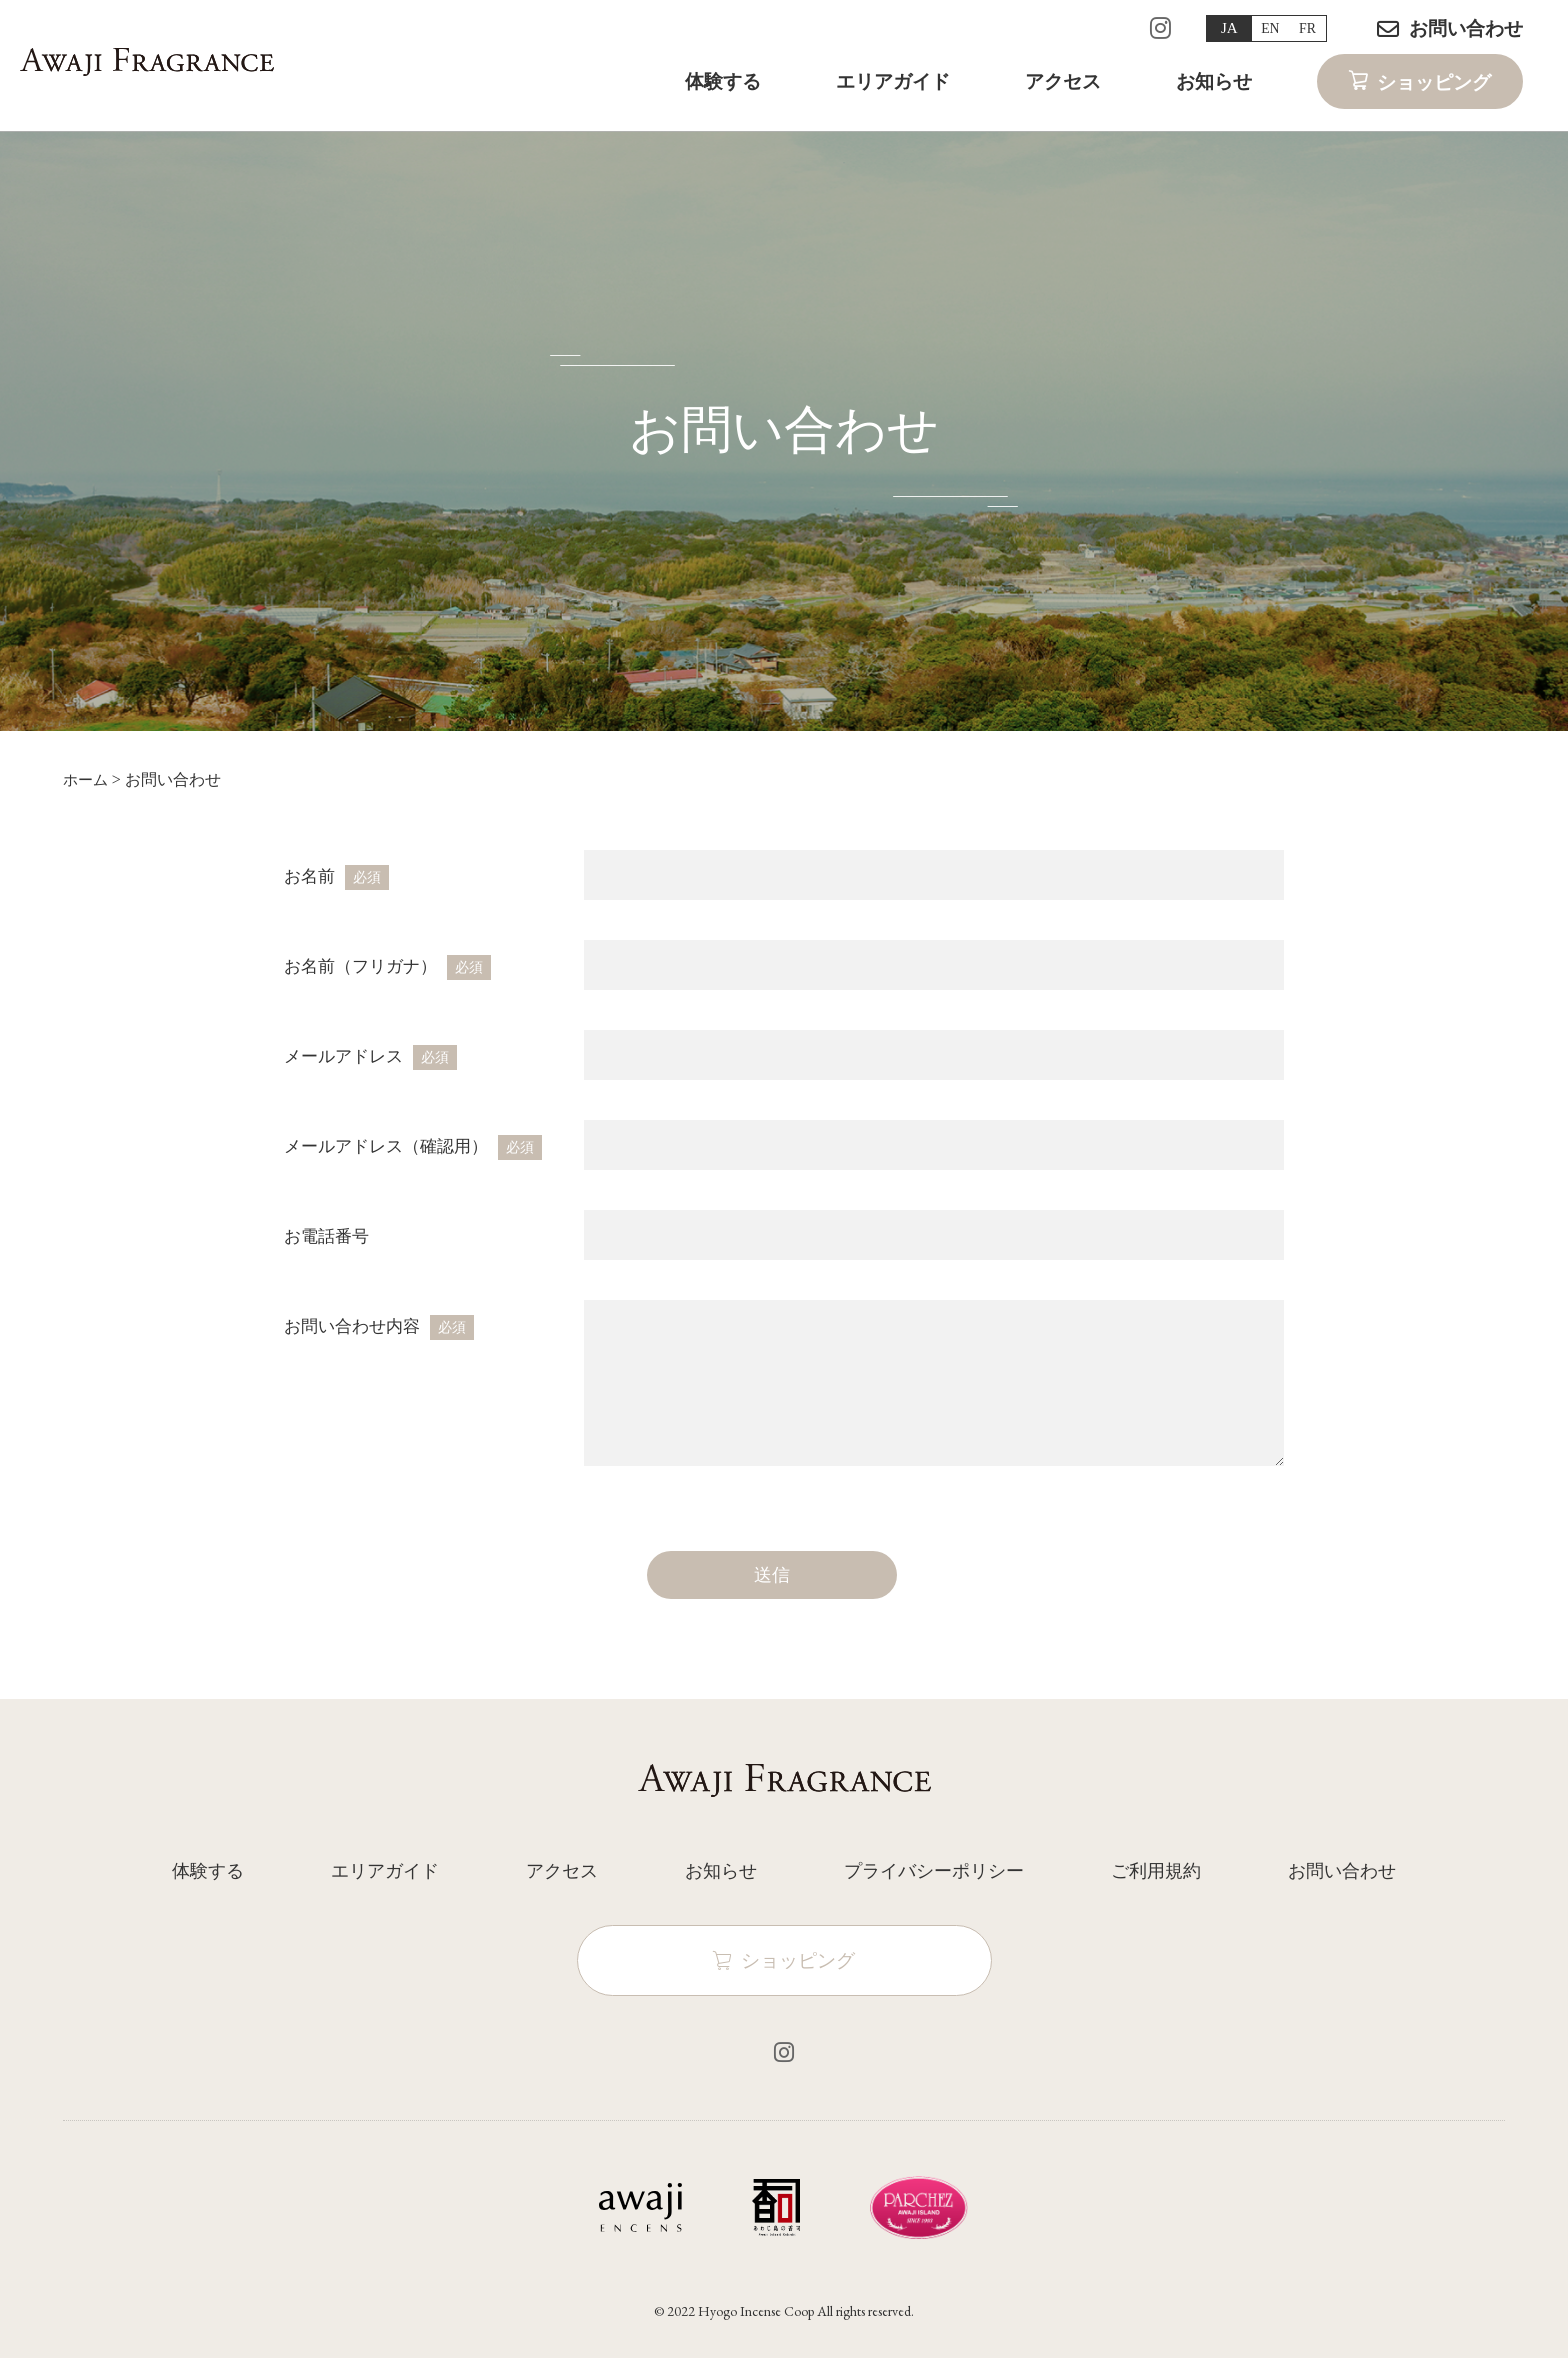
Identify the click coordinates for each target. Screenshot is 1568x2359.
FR (1303, 28)
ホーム (87, 779)
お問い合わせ (1466, 28)
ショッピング (1434, 90)
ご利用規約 (1156, 1871)
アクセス (1063, 89)
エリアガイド (893, 89)
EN (1259, 28)
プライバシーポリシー (934, 1871)
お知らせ (1214, 89)
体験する (723, 89)
